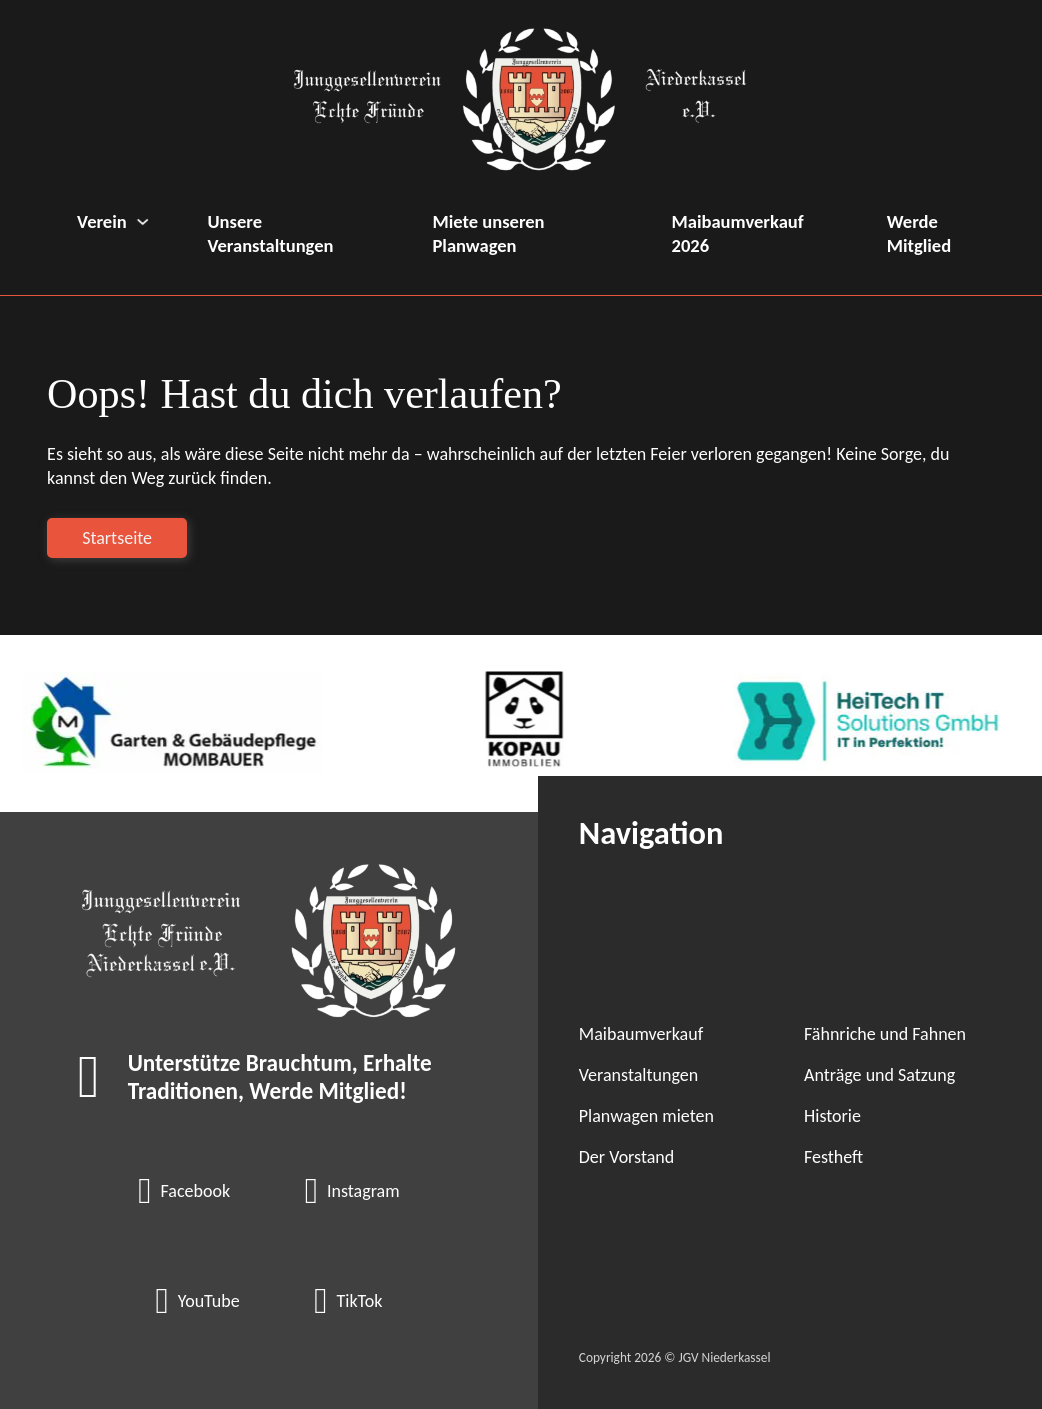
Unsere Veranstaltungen (270, 233)
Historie (832, 1116)
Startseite (117, 538)
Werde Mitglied (919, 233)
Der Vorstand (626, 1157)
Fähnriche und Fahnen (885, 1034)
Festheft (833, 1157)
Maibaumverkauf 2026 (738, 233)
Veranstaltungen (638, 1075)
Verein (102, 221)
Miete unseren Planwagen (488, 233)
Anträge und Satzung (879, 1075)
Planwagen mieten (646, 1116)
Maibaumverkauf (641, 1034)
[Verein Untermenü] (142, 221)
